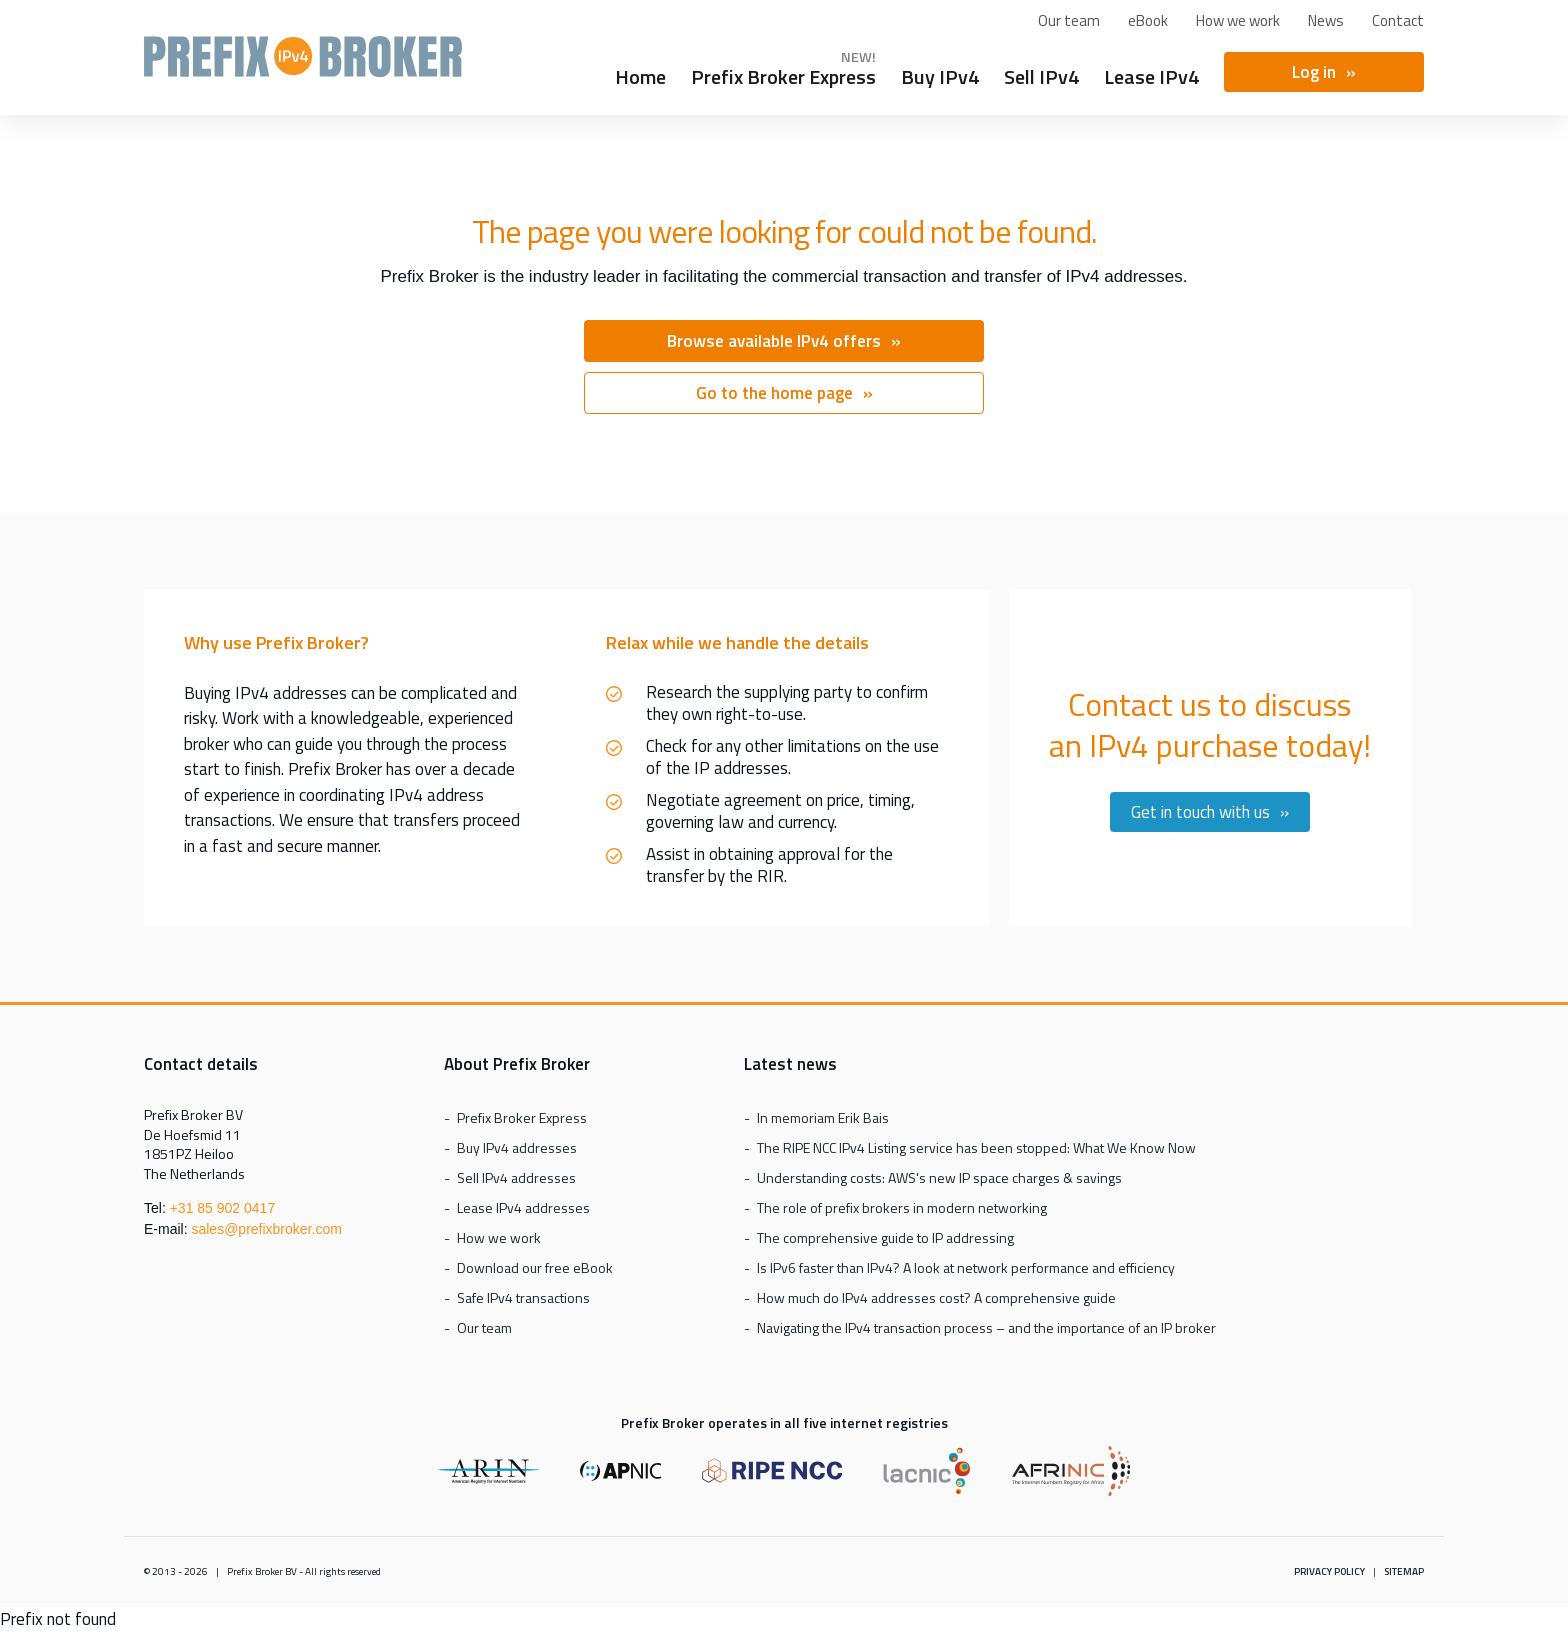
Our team (1069, 20)
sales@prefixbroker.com (266, 1229)
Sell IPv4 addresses (516, 1177)
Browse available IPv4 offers (774, 341)
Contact (1398, 20)
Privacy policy (1329, 1571)
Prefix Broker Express (303, 65)
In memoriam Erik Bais (823, 1117)
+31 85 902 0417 (223, 1208)
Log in (1314, 72)
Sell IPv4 (1041, 74)
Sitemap (1404, 1571)
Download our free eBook (535, 1267)
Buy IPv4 (940, 74)
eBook (1148, 20)
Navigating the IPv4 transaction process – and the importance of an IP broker (986, 1327)
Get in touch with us (1200, 812)
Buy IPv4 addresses (517, 1147)
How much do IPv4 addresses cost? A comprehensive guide (936, 1297)
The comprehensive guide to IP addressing (885, 1237)
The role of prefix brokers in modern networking (902, 1207)
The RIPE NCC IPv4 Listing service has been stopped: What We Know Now (976, 1147)
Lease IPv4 (1151, 74)
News (1326, 20)
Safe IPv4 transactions (523, 1297)
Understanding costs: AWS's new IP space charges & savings (939, 1177)
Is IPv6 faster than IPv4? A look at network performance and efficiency (966, 1267)
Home (640, 74)
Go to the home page (774, 393)
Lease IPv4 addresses (523, 1207)
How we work (1238, 20)
